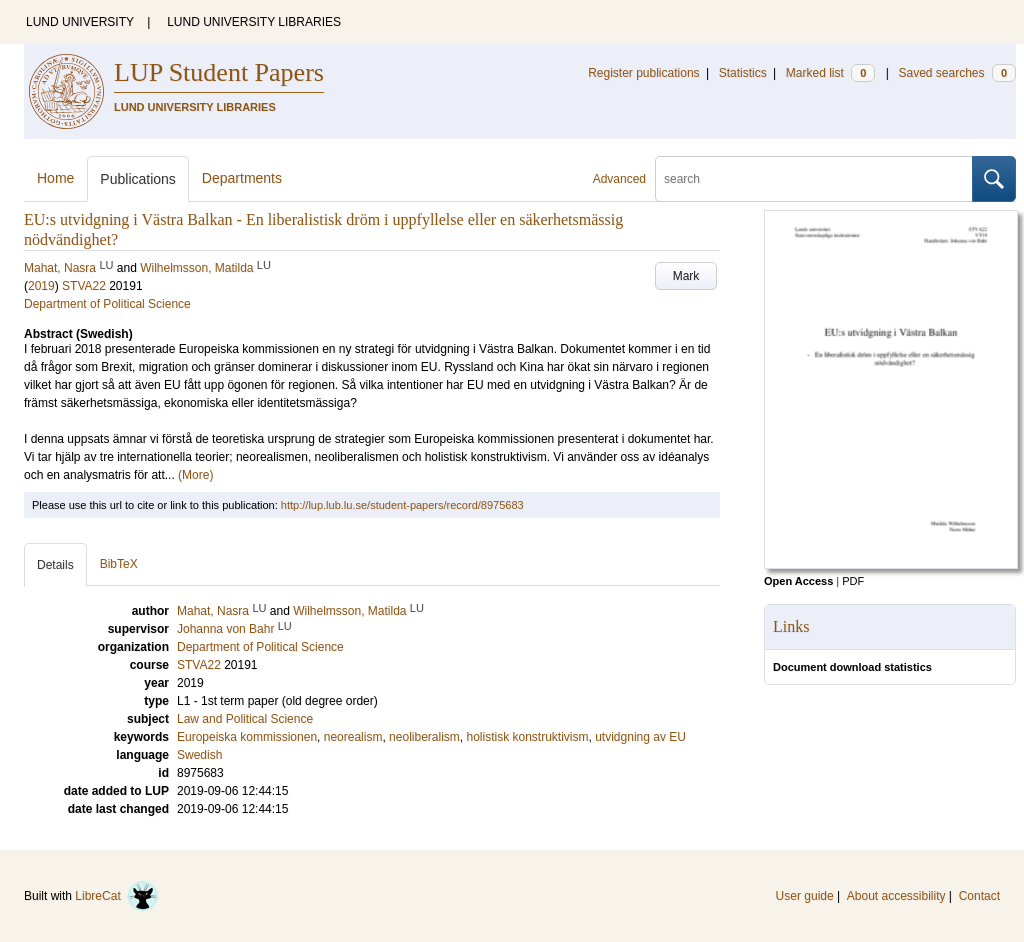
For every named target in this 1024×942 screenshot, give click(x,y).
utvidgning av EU (640, 737)
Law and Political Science (245, 719)
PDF (853, 581)
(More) (195, 475)
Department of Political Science (107, 304)
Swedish (199, 755)
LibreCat (117, 896)
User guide (805, 896)
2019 (41, 286)
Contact (979, 896)
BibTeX (119, 564)
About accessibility (896, 896)
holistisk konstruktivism (527, 737)
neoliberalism (424, 737)
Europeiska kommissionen (247, 737)
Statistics (743, 73)
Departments (242, 178)
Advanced (619, 179)
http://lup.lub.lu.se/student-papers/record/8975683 (402, 505)
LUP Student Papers (219, 72)
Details (55, 565)
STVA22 (84, 286)
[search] (814, 179)
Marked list (830, 73)
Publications (138, 179)
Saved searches (957, 73)
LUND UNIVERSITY (80, 22)
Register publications (643, 73)
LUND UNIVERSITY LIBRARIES (254, 22)
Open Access (798, 581)
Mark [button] (686, 276)
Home (55, 178)
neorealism (353, 737)
